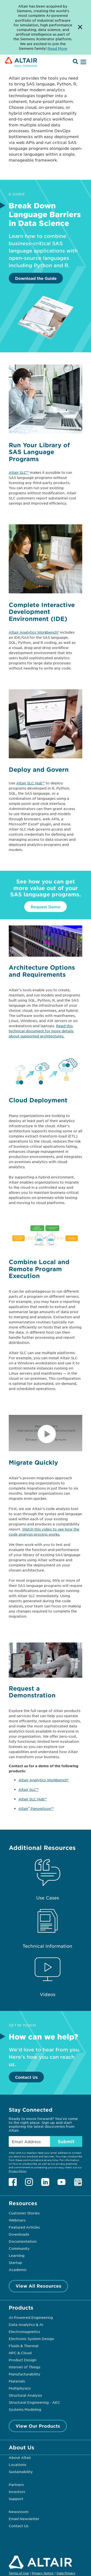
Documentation (23, 2241)
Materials (17, 2381)
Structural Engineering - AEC (34, 2402)
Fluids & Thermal (23, 2345)
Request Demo (45, 906)
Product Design (22, 2360)
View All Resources (38, 2286)
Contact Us (26, 2077)
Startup (15, 2262)
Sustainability (21, 2471)
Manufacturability (24, 2374)
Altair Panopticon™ (36, 1808)
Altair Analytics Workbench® (34, 632)
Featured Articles (24, 2227)
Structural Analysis (25, 2395)
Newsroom (18, 2511)
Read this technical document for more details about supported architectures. (41, 1031)
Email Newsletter (24, 2518)
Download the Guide (36, 278)
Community (19, 2248)
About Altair (20, 2457)
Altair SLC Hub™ (30, 783)
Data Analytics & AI (26, 2324)
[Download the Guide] (45, 337)
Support (16, 2498)
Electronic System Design (31, 2338)
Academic (18, 2269)
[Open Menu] (82, 62)
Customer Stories (24, 2213)
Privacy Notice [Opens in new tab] (43, 2573)
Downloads (19, 2234)
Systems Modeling (25, 2409)
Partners (16, 2484)
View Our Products (38, 2426)
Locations (17, 2464)
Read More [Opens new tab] (57, 48)
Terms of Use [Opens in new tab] (19, 2573)
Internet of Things (24, 2367)
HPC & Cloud (20, 2353)
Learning (17, 2255)
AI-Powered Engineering (31, 2317)
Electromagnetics (24, 2331)
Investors (17, 2491)
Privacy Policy (17, 2170)
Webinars (17, 2220)
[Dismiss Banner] (80, 27)
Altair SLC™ (19, 472)
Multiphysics (20, 2388)
